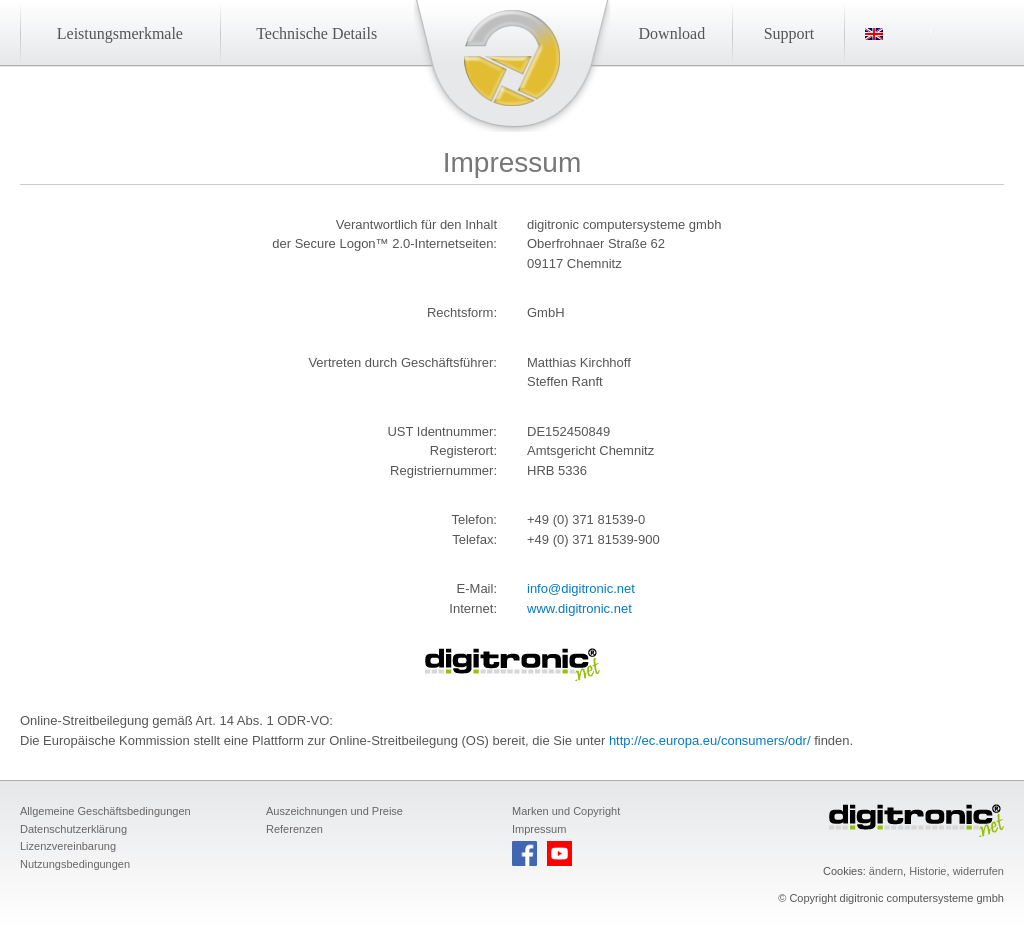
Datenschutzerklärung (73, 829)
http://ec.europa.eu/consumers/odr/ (710, 740)
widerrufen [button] (978, 871)
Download (672, 33)
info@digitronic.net (581, 588)
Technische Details (316, 33)
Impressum (539, 829)
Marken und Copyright (566, 811)
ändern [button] (886, 871)
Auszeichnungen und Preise (334, 811)
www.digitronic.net (579, 608)
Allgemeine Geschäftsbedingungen (105, 811)
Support (789, 33)
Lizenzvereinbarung (68, 846)
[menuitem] (898, 34)
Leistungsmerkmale (120, 33)
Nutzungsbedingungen (75, 864)
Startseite (512, 58)
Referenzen (294, 829)
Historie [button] (927, 871)
